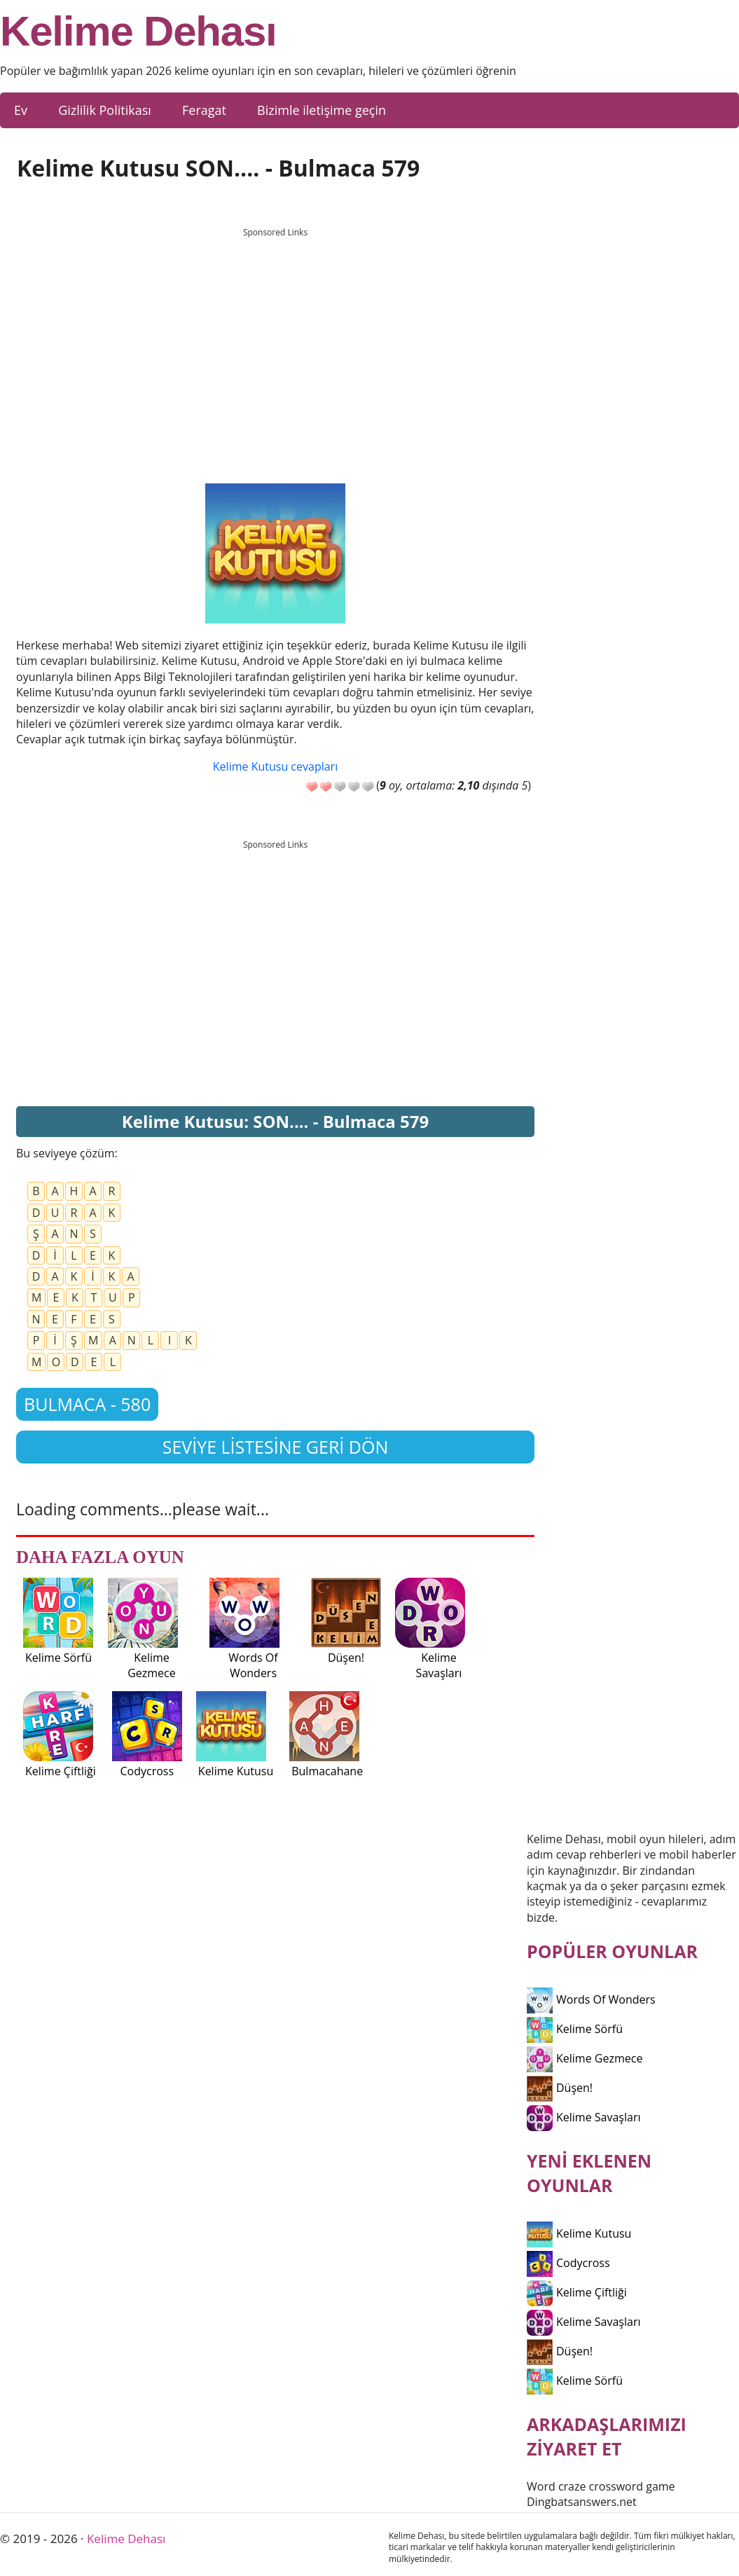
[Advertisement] (275, 342)
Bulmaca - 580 (87, 1404)
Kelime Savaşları (584, 2117)
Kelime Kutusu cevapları (275, 766)
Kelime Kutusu (579, 2233)
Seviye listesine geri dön (276, 1447)
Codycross (568, 2263)
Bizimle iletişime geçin (321, 110)
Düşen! (560, 2087)
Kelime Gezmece (584, 2058)
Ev (20, 110)
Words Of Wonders (591, 1999)
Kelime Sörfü (575, 2029)
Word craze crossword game (601, 2486)
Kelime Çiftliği (577, 2292)
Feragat (204, 110)
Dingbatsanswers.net (582, 2501)
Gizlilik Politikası (104, 110)
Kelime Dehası (138, 31)
